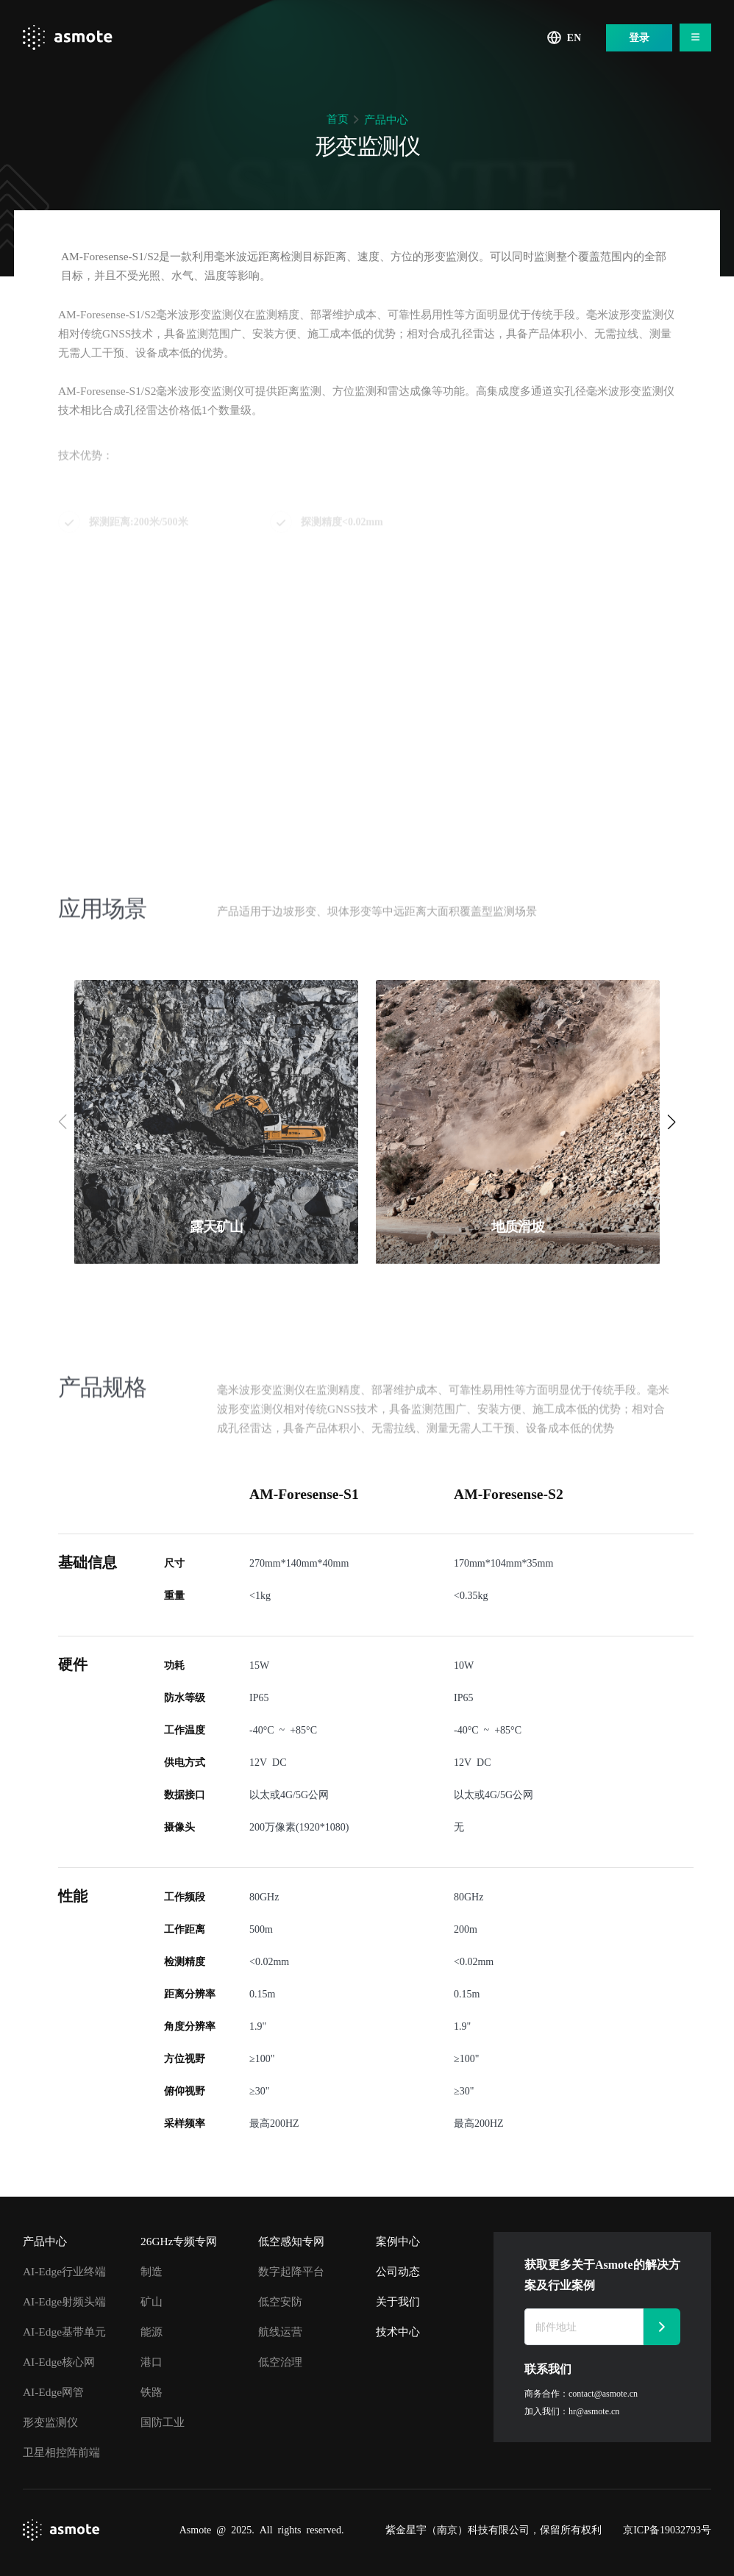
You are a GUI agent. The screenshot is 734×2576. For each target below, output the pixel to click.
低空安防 (280, 2301)
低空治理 (280, 2361)
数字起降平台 (291, 2271)
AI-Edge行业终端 (64, 2271)
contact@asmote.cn (603, 2393)
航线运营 (280, 2331)
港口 (151, 2361)
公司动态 (398, 2271)
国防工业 (162, 2422)
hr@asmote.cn (594, 2411)
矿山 (151, 2301)
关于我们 (398, 2301)
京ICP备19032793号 (667, 2529)
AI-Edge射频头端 (64, 2301)
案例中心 (398, 2241)
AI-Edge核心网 (59, 2361)
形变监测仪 (50, 2422)
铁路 (151, 2392)
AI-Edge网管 (53, 2392)
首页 (338, 118)
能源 (151, 2331)
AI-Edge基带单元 (64, 2331)
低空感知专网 (291, 2241)
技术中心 (398, 2331)
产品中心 (386, 119)
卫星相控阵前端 (61, 2452)
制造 (151, 2271)
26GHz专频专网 (178, 2241)
